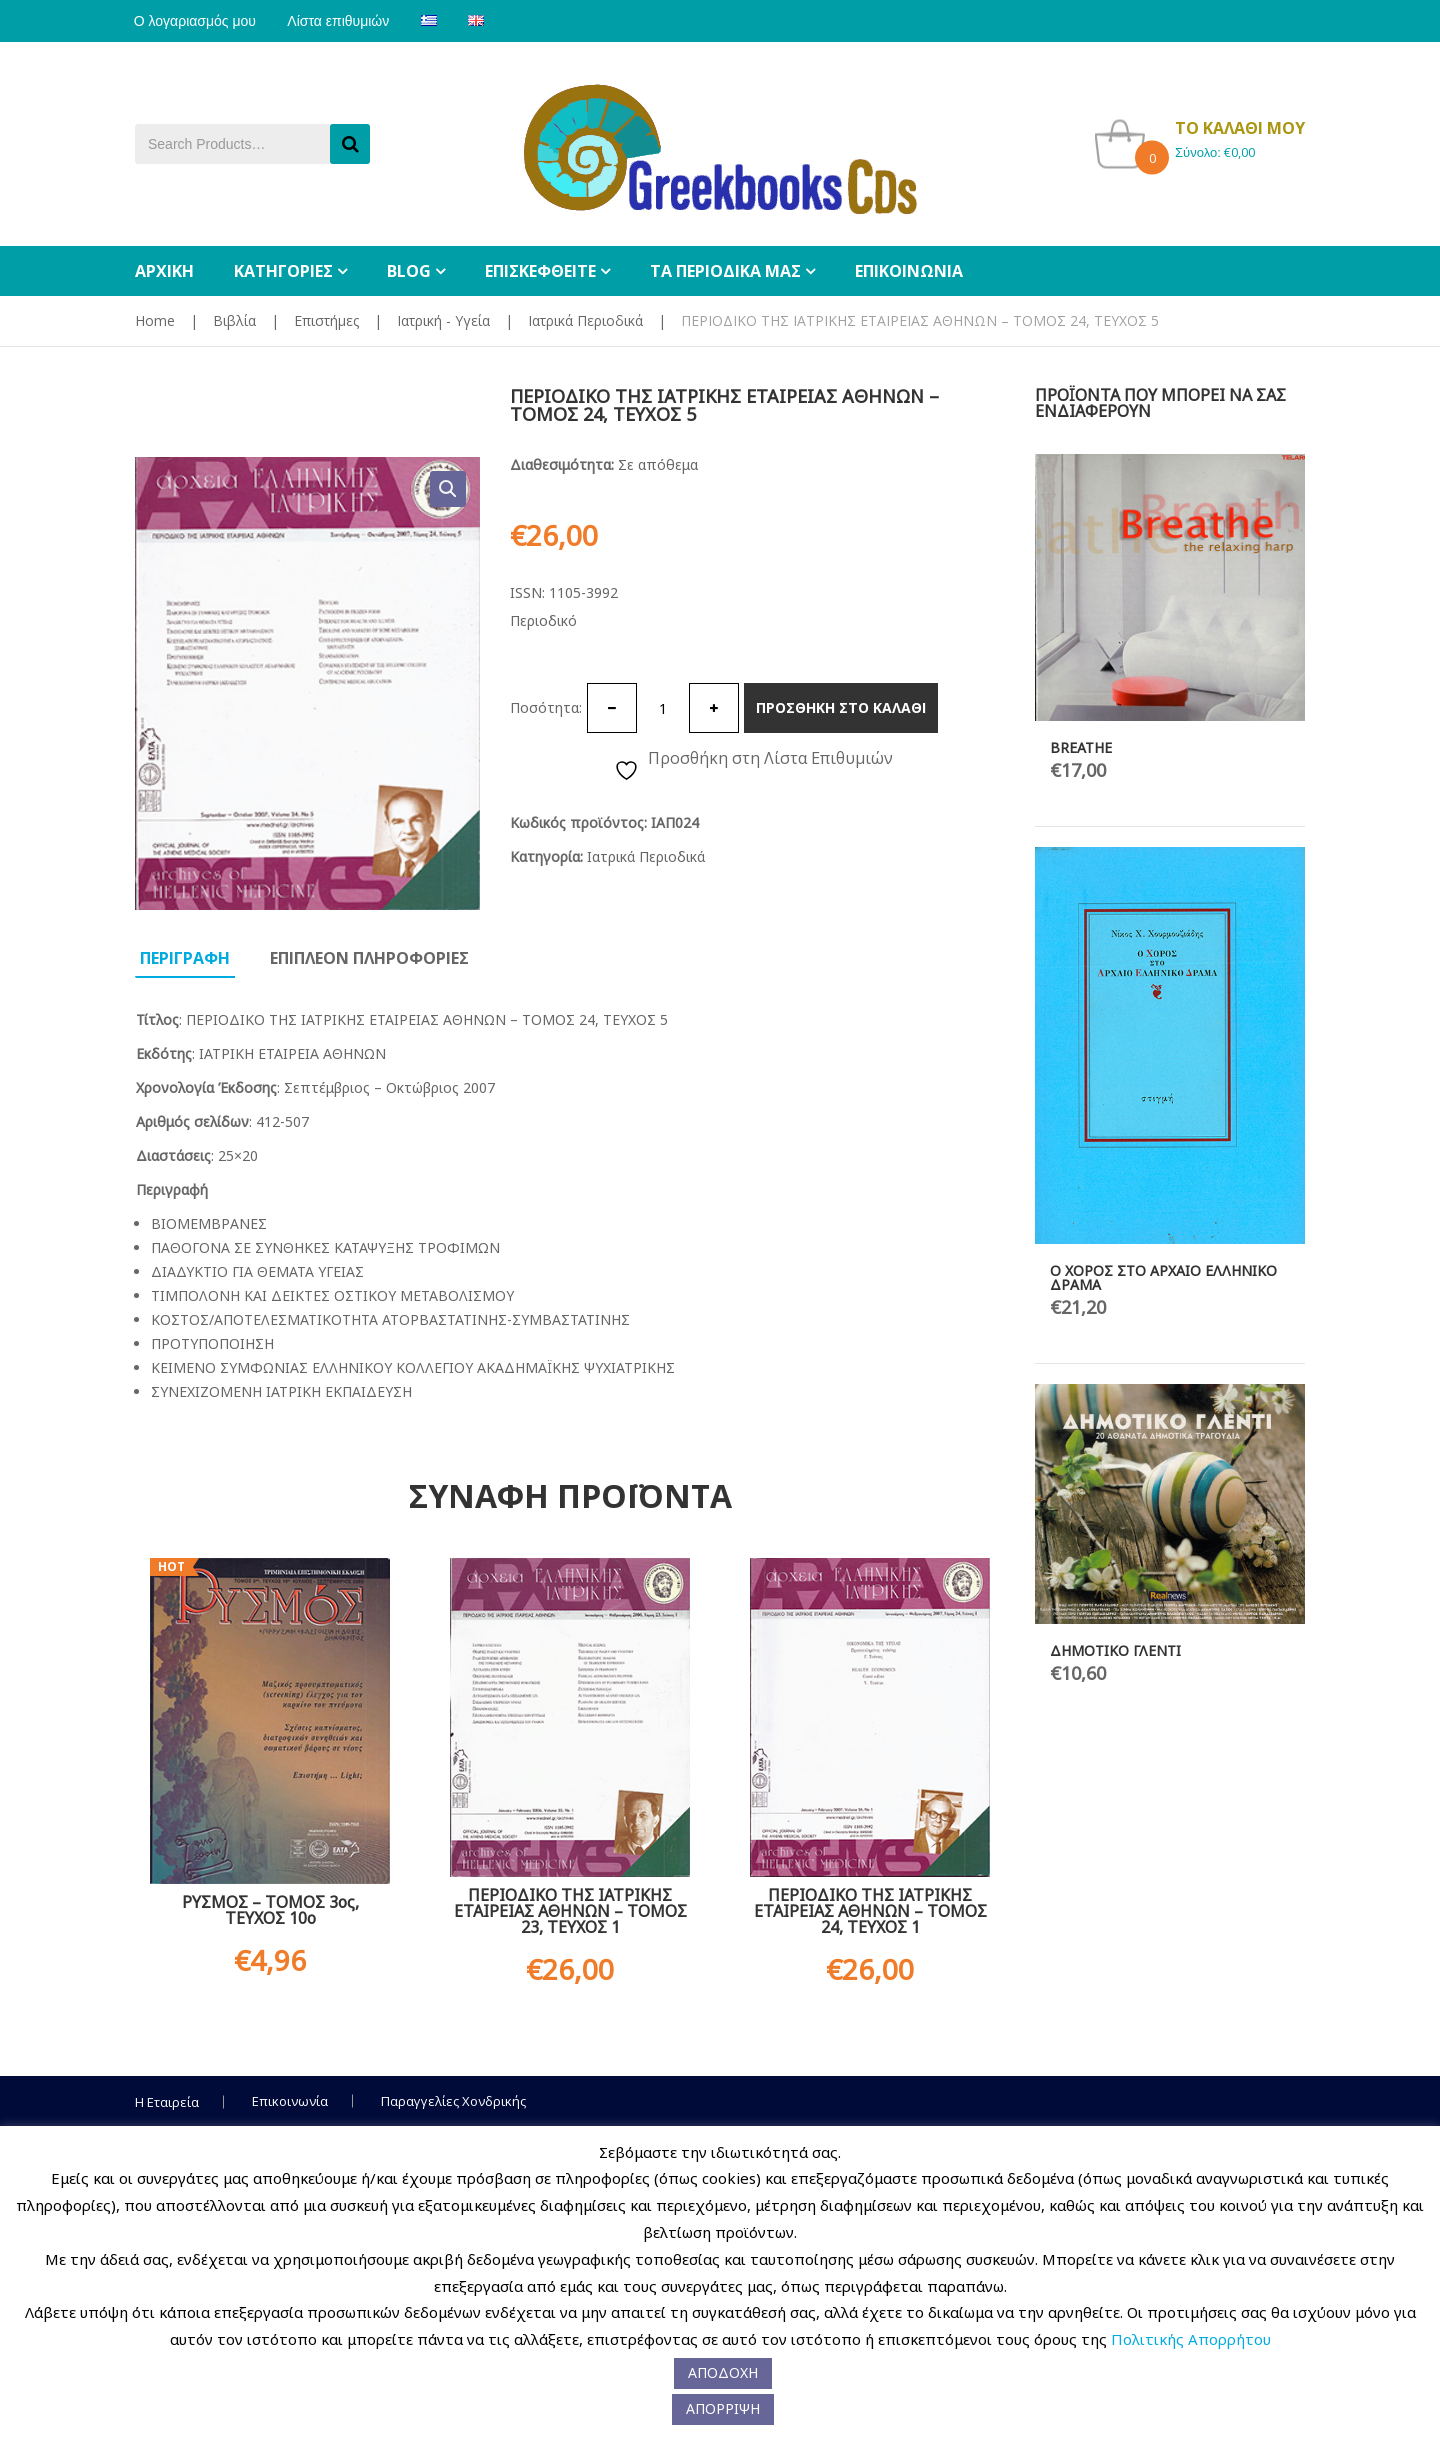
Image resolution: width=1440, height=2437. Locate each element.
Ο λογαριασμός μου (196, 21)
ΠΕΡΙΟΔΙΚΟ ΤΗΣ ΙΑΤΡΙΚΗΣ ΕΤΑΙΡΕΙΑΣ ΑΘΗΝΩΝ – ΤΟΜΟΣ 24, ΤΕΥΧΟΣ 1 (870, 1911)
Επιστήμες (326, 320)
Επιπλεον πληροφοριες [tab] (369, 958)
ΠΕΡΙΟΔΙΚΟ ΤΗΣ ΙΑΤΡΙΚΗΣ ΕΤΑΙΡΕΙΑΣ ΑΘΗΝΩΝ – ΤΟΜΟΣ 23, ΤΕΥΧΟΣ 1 (570, 1911)
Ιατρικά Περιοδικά (585, 320)
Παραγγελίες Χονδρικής (453, 2101)
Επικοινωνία (290, 2101)
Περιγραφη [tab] (185, 958)
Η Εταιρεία (167, 2102)
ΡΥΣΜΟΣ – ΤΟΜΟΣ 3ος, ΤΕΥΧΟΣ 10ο (270, 1910)
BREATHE (1081, 747)
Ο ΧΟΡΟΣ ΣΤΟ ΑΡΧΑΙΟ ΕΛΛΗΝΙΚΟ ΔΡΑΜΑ (1163, 1277)
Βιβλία (234, 320)
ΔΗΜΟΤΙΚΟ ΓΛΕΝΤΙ (1115, 1650)
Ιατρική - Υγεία (443, 320)
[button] (448, 489)
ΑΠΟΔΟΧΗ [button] (723, 2372)
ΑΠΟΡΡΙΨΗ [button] (723, 2408)
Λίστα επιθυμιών (342, 21)
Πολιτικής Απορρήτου (1191, 2339)
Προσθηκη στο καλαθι (841, 707)
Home (155, 320)
